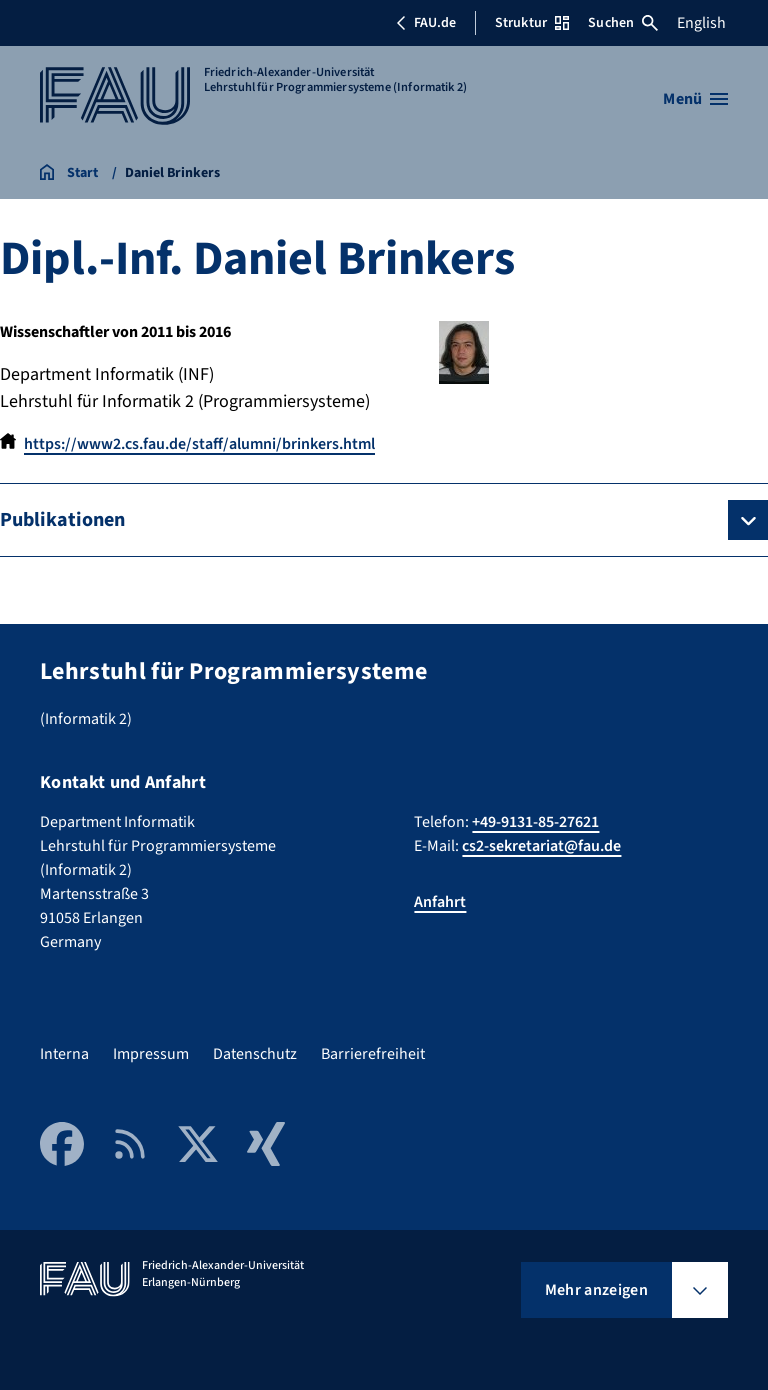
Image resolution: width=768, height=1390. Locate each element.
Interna (64, 1054)
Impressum (151, 1054)
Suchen (623, 23)
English (701, 23)
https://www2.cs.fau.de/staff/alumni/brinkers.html (199, 444)
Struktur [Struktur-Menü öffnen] (532, 23)
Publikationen (62, 520)
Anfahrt (440, 902)
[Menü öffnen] (695, 99)
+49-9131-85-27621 (535, 822)
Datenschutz (255, 1054)
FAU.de (426, 23)
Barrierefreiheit (373, 1054)
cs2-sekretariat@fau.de (541, 846)
